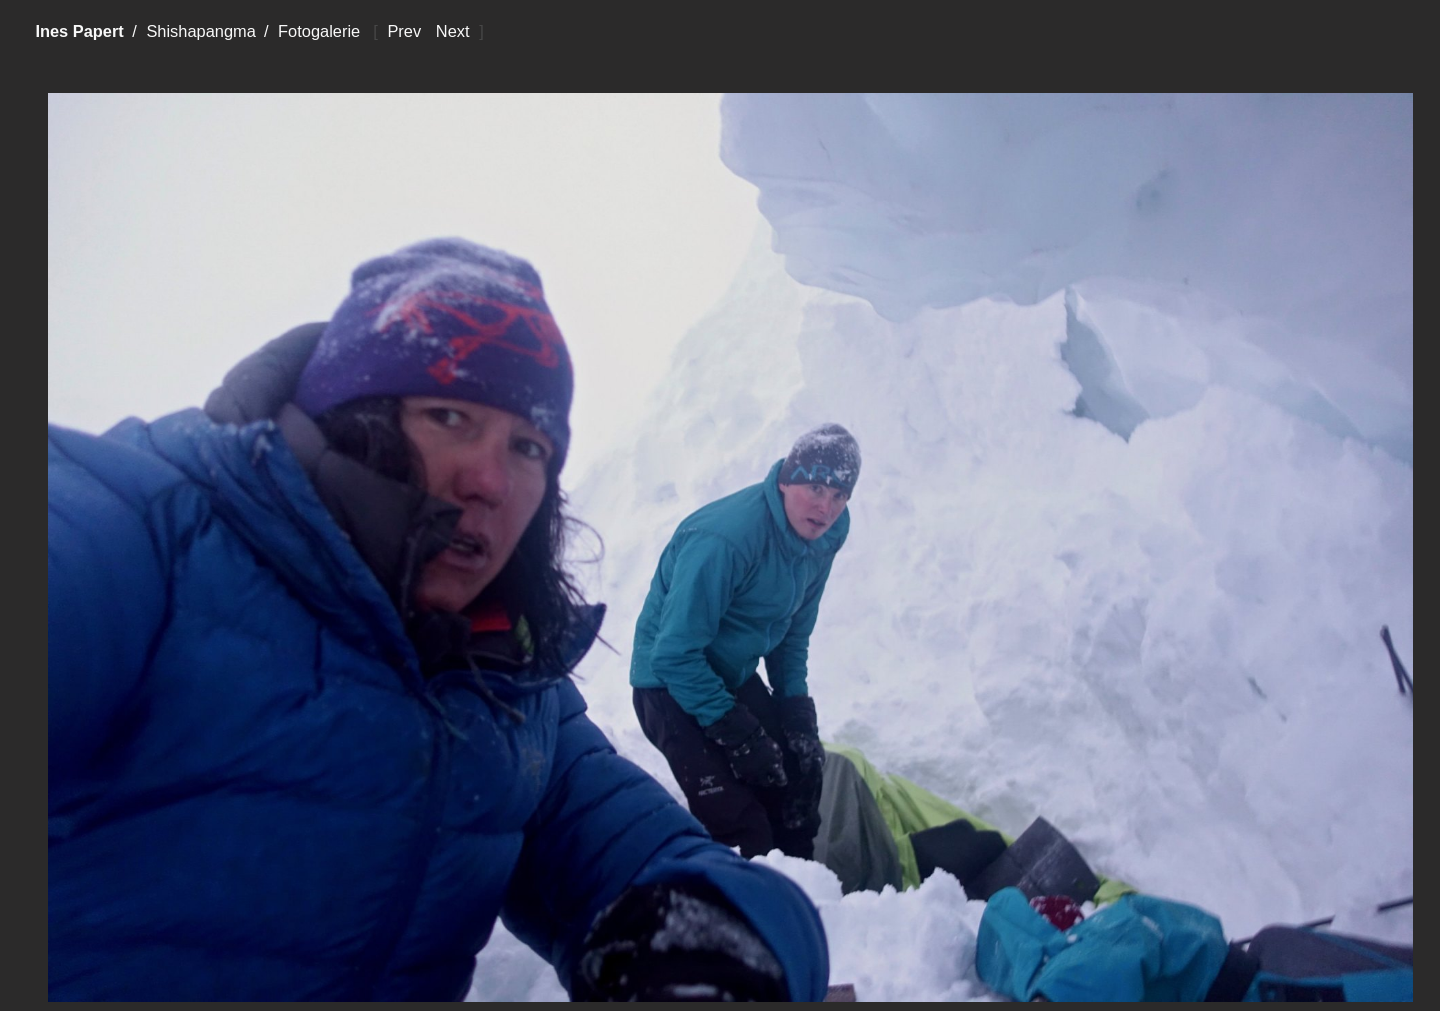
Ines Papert (79, 31)
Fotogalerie (319, 31)
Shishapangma (200, 31)
